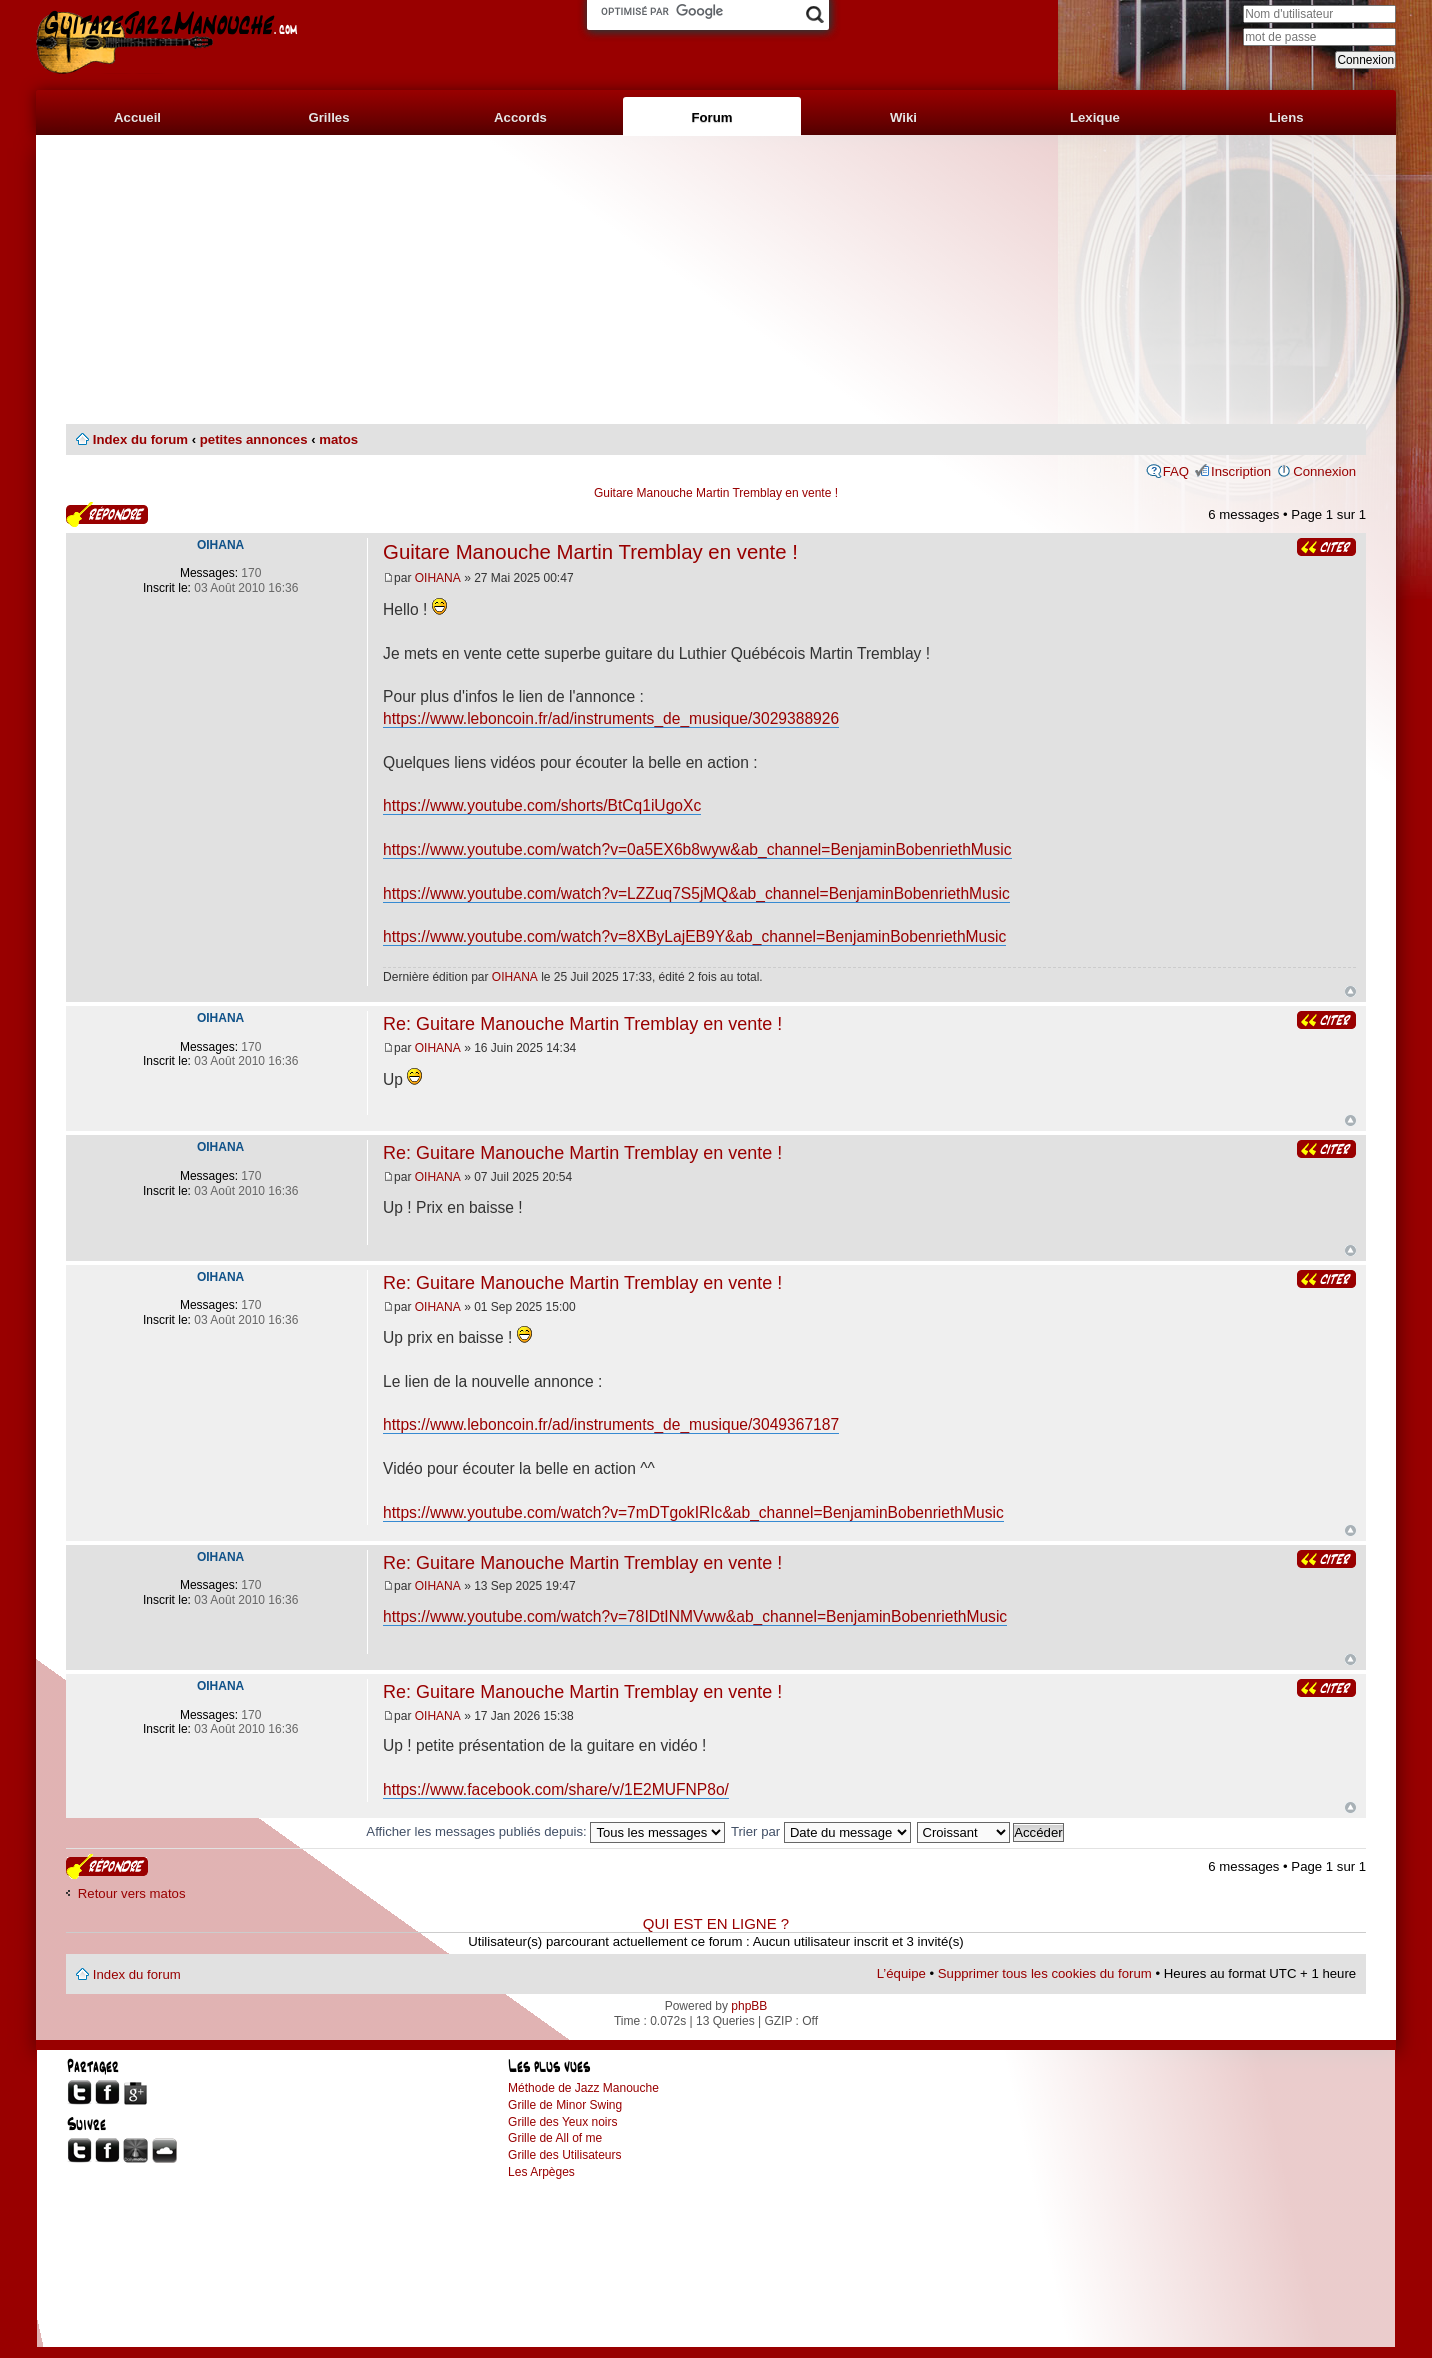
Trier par (821, 1831)
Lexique (1095, 117)
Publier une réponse (107, 514)
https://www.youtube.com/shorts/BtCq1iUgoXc (542, 805)
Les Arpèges (541, 2172)
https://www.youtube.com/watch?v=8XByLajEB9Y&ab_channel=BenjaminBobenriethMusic (694, 936)
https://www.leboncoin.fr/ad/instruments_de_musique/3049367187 (611, 1424)
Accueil (137, 117)
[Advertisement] (716, 280)
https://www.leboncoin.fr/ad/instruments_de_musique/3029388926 (611, 718)
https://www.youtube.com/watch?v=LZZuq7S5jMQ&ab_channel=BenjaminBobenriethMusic (696, 893)
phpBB (749, 2006)
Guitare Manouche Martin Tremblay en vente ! (716, 493)
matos (338, 439)
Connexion (1324, 471)
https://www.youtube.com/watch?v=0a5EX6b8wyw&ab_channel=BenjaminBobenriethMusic (697, 849)
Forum (711, 117)
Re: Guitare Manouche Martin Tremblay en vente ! (582, 1024)
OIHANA (438, 578)
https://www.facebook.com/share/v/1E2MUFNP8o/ (556, 1789)
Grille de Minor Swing (565, 2105)
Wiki (903, 117)
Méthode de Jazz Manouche (583, 2088)
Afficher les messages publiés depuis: (545, 1831)
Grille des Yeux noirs (562, 2122)
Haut (1350, 991)
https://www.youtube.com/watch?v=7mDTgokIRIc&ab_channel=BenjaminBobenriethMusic (693, 1512)
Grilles (328, 117)
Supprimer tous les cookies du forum (1045, 1973)
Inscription (1241, 471)
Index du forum (140, 439)
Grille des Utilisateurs (564, 2155)
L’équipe (901, 1973)
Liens (1286, 117)
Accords (520, 117)
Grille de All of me (555, 2138)
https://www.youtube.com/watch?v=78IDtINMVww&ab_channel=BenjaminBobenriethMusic (695, 1616)
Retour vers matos (132, 1893)
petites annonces (254, 439)
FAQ (1176, 471)
